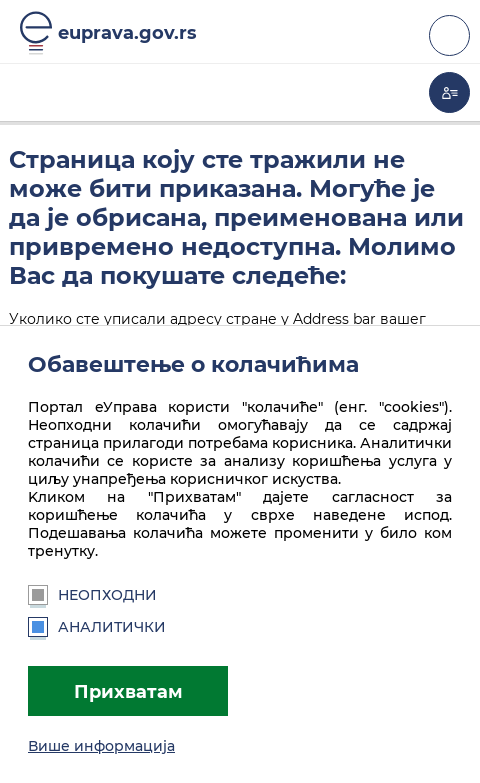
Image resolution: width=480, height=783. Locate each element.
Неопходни (92, 595)
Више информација (101, 746)
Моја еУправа (449, 92)
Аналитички (97, 627)
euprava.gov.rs (127, 32)
